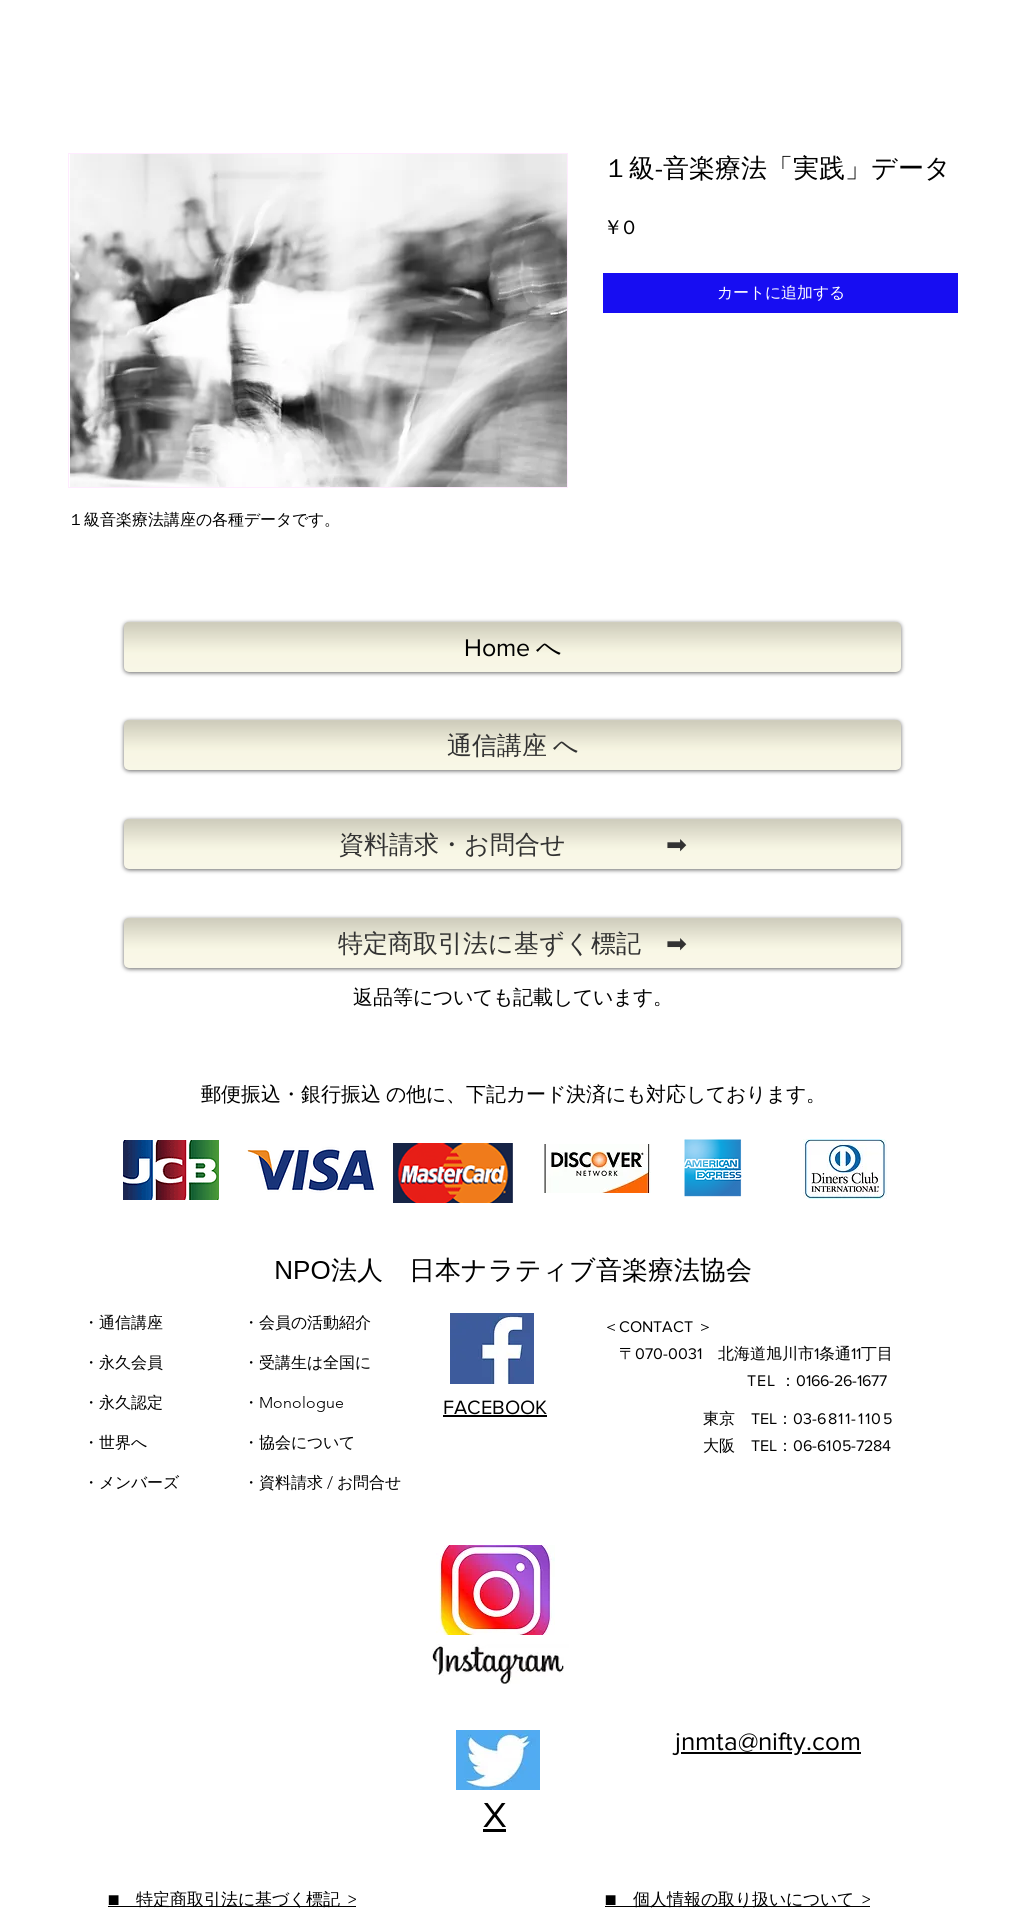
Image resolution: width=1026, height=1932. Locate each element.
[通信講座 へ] (512, 745)
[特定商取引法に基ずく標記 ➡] (512, 943)
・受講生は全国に (307, 1362)
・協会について (299, 1442)
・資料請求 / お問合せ (322, 1482)
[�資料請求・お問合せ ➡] (512, 844)
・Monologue (293, 1402)
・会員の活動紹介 (307, 1322)
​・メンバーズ (133, 1482)
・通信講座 (123, 1322)
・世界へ (115, 1442)
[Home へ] (512, 647)
